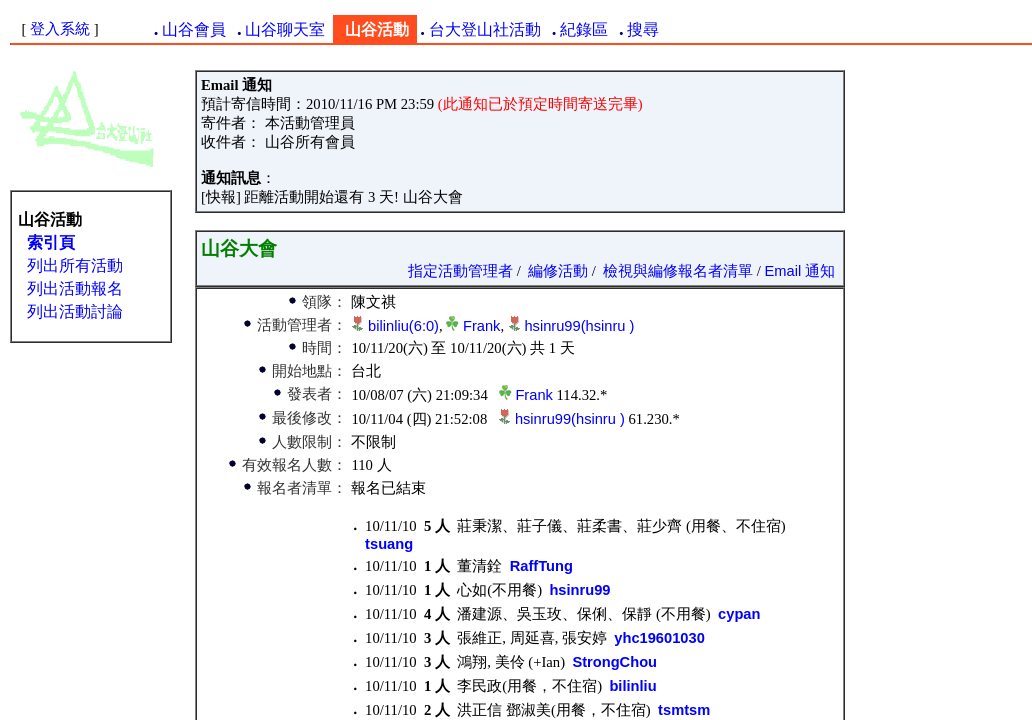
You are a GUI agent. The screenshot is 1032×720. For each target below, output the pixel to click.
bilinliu (632, 686)
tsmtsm (684, 710)
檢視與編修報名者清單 (678, 271)
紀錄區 (584, 29)
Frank (481, 326)
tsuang (389, 544)
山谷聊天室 (285, 29)
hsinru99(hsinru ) (579, 326)
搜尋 (643, 29)
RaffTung (541, 566)
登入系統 (60, 29)
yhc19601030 (659, 638)
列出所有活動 (75, 265)
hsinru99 (579, 590)
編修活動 (558, 271)
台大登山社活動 (485, 29)
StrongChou (614, 662)
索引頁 (51, 242)
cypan (739, 614)
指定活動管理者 (460, 271)
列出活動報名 (75, 288)
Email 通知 (800, 271)
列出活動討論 (75, 311)
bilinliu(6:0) (403, 326)
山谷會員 (194, 29)
